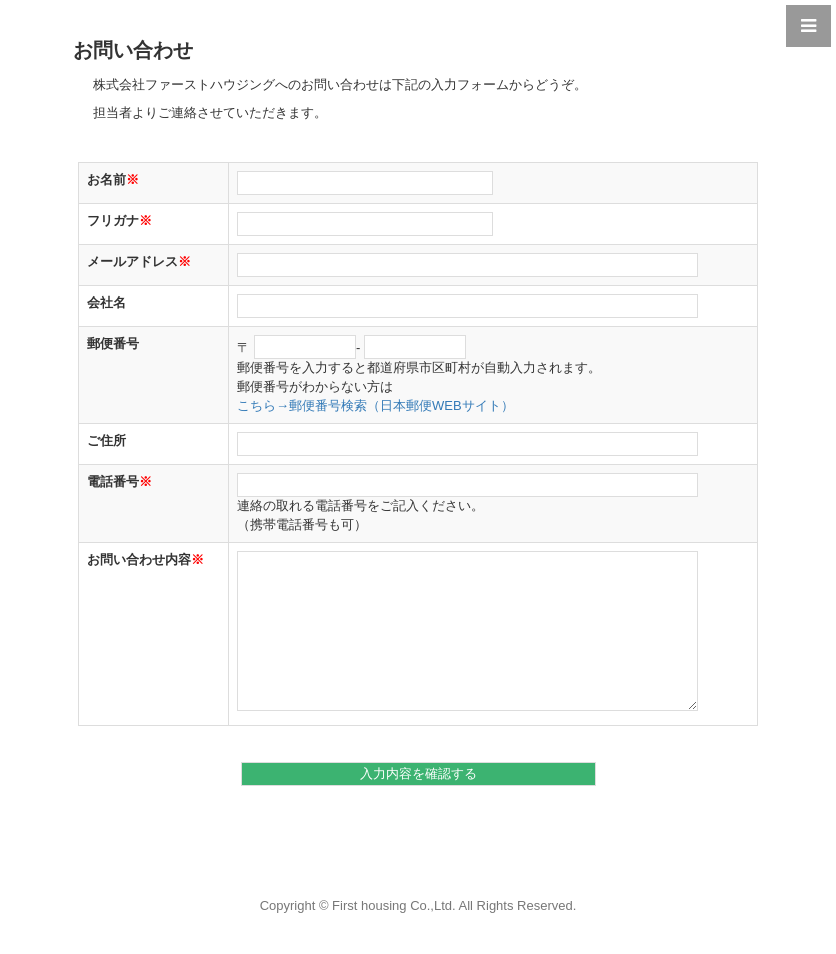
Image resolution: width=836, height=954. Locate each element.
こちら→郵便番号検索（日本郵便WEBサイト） (375, 405)
